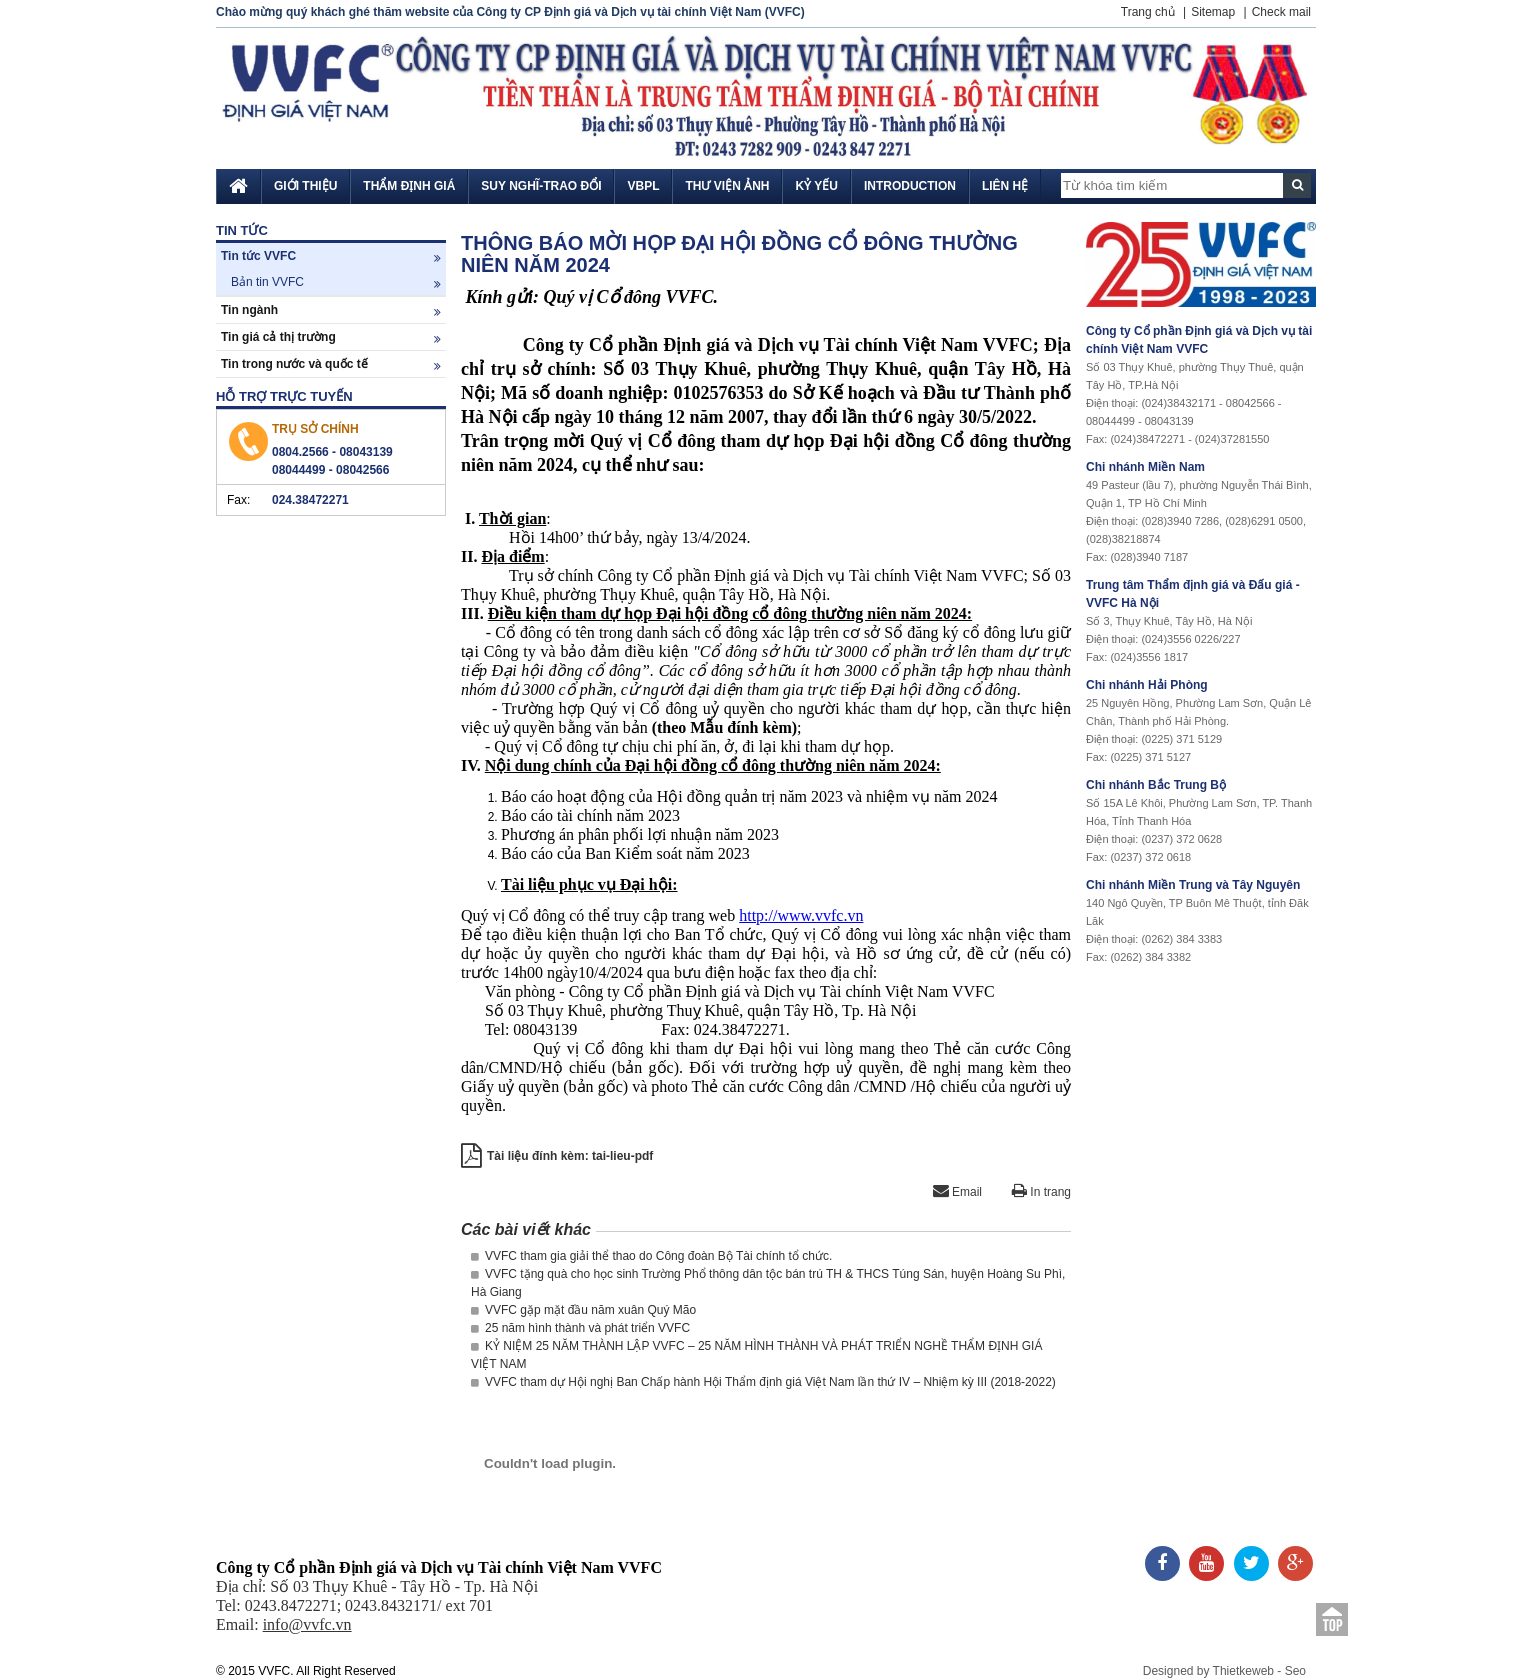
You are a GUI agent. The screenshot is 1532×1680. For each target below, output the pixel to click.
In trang (1041, 1192)
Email (957, 1192)
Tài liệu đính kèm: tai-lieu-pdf (570, 1156)
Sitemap (1213, 12)
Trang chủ (1148, 12)
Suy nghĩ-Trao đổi (541, 186)
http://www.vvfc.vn (801, 915)
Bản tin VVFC (336, 282)
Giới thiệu (305, 186)
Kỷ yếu (816, 186)
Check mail (1281, 12)
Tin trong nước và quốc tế (331, 364)
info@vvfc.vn (307, 1624)
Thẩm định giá (409, 186)
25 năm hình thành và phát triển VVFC (580, 1328)
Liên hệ (1005, 186)
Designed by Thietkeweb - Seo (1224, 1671)
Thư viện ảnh (727, 186)
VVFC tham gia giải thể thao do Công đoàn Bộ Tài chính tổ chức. (651, 1256)
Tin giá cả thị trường (331, 337)
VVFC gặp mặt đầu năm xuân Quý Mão (583, 1310)
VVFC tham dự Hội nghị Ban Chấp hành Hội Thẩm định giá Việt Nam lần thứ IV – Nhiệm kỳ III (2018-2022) (763, 1382)
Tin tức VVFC (331, 256)
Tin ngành (331, 310)
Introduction (910, 186)
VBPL (643, 186)
